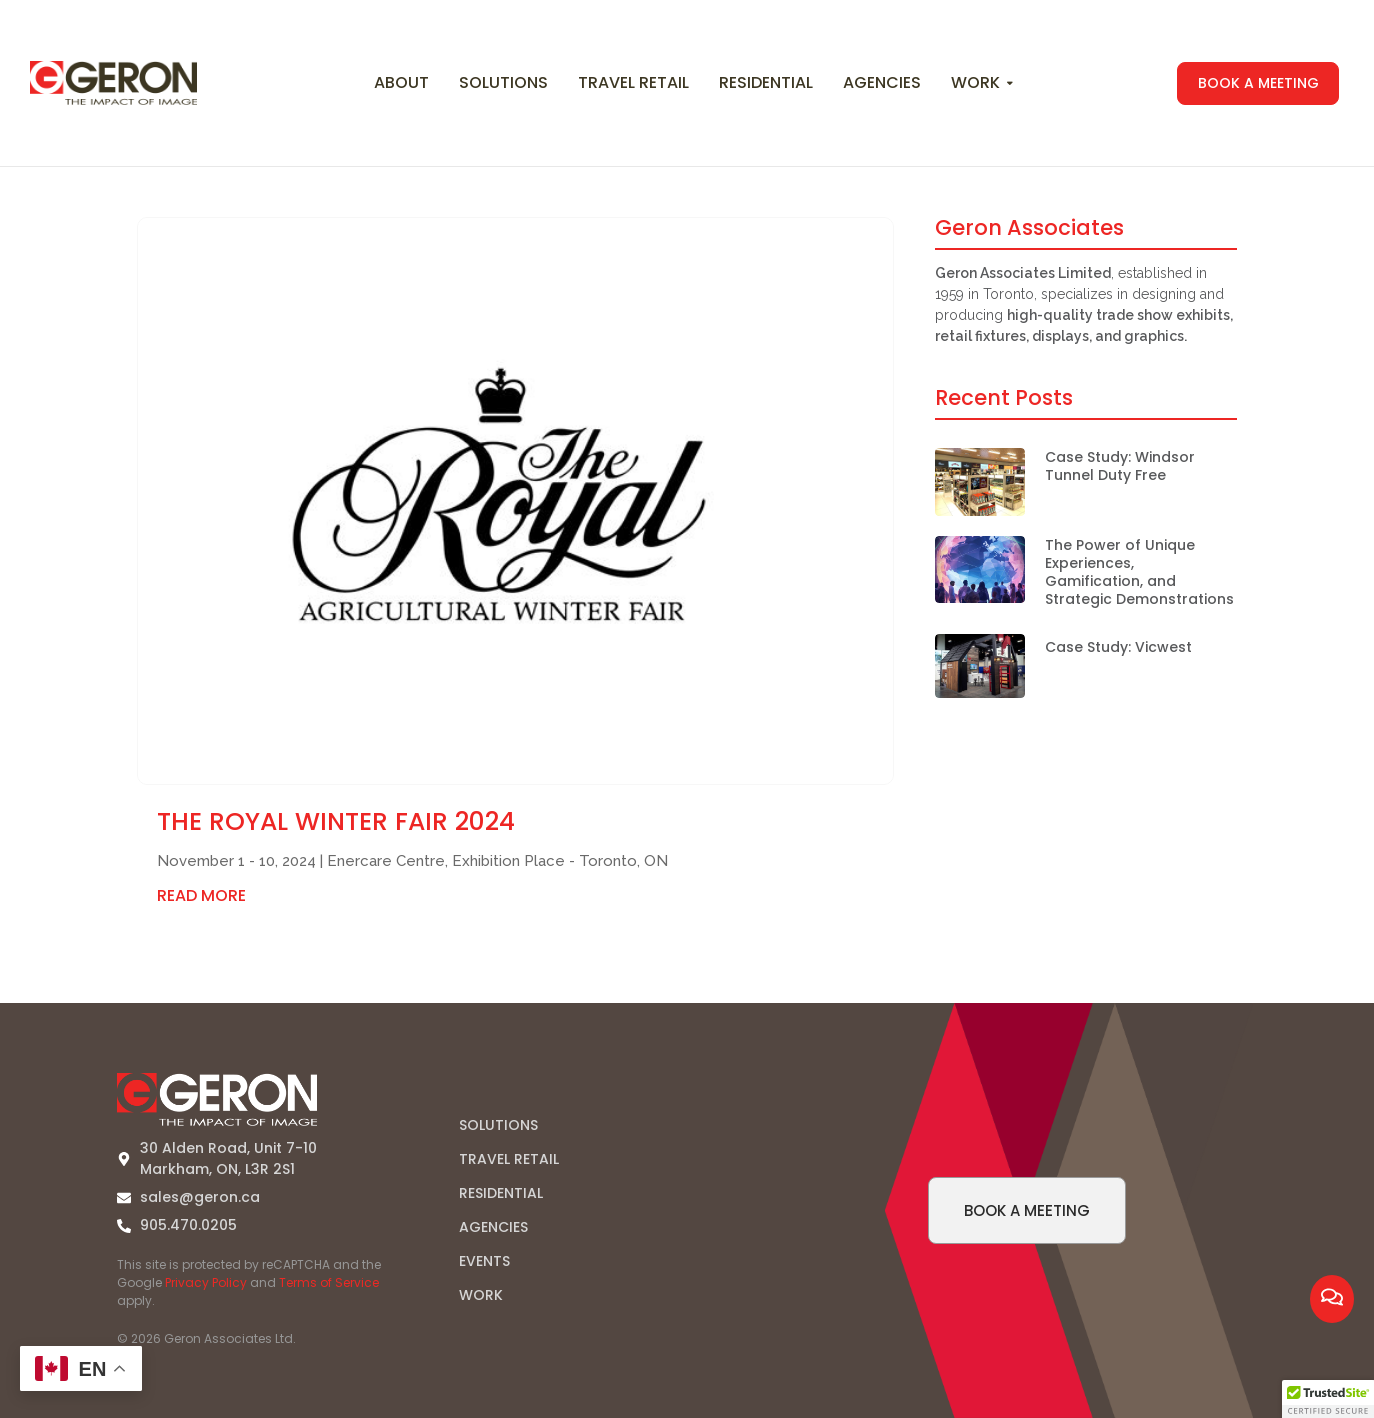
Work (978, 82)
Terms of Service (329, 1282)
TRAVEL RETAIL (509, 1159)
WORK (481, 1295)
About (401, 82)
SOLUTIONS (498, 1125)
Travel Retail (633, 82)
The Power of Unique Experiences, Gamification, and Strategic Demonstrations (1139, 572)
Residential (766, 82)
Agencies (882, 82)
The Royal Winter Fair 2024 (336, 821)
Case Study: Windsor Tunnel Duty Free (1120, 466)
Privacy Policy (206, 1282)
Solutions (503, 82)
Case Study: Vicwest (1118, 647)
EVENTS (484, 1261)
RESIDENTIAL (501, 1193)
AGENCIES (493, 1227)
